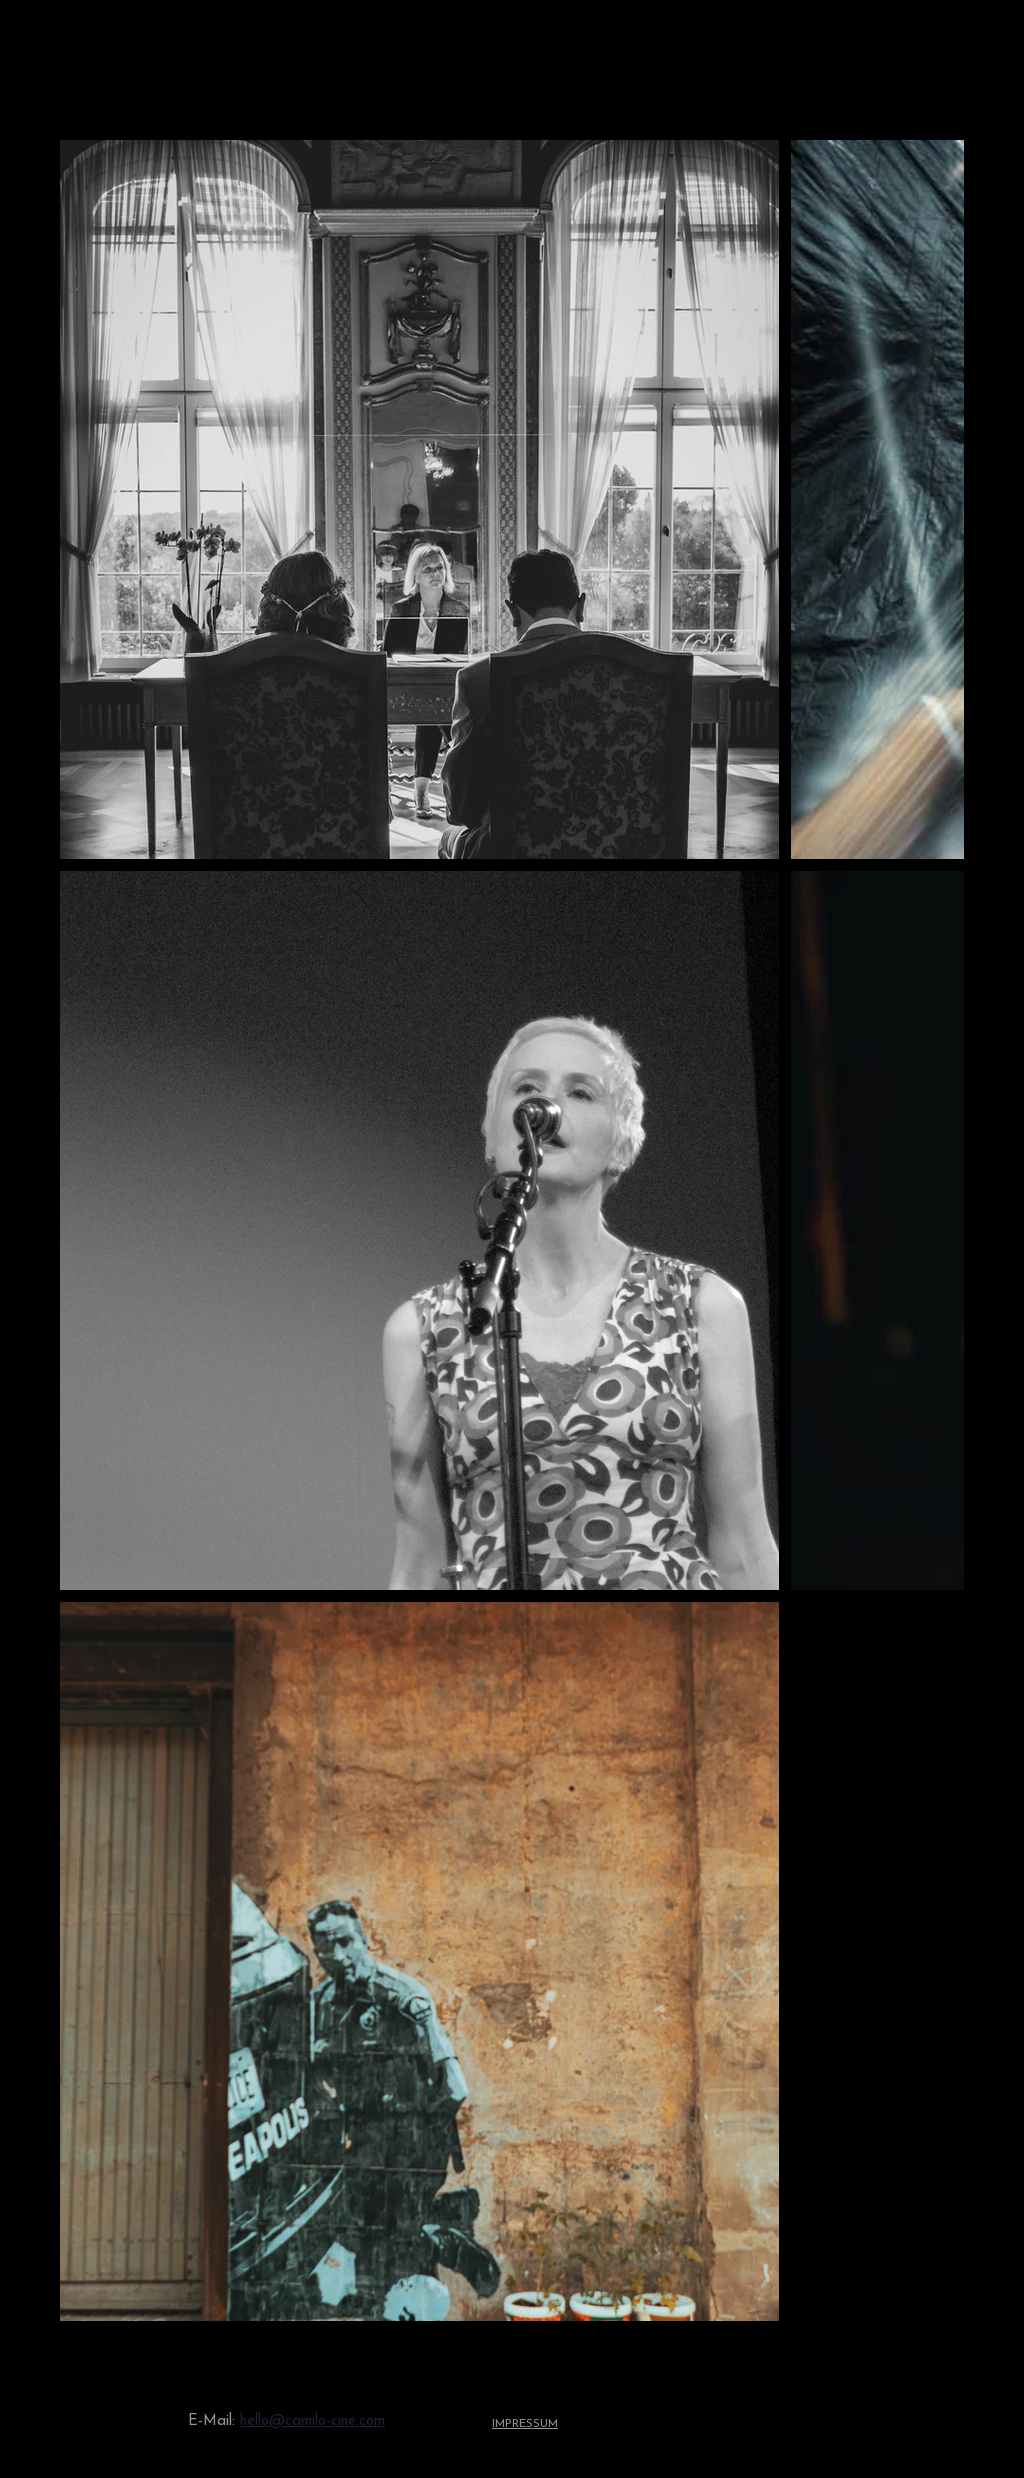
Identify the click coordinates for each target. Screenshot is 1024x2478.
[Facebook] (930, 2422)
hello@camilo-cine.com (312, 2421)
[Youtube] (824, 2422)
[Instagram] (877, 2422)
